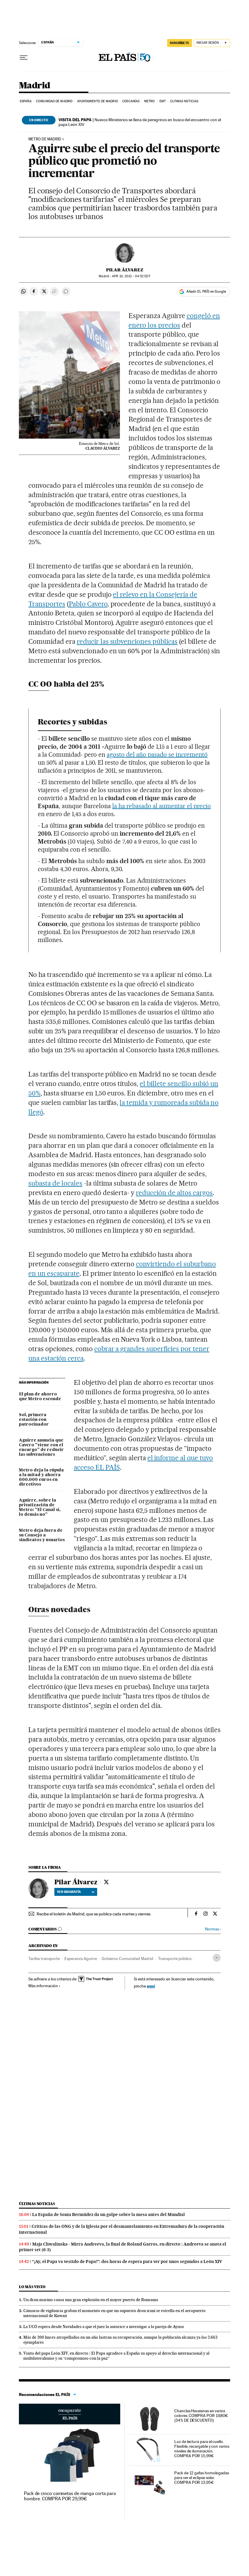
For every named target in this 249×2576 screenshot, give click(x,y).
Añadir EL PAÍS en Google (206, 291)
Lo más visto (32, 2287)
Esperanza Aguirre (80, 1958)
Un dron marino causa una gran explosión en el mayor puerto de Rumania (90, 2299)
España (26, 101)
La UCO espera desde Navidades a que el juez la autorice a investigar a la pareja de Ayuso (103, 2326)
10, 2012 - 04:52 (131, 276)
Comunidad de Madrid (54, 101)
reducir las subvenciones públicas (127, 641)
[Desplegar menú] (23, 57)
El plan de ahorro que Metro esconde (40, 1396)
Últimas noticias (184, 101)
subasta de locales (55, 1183)
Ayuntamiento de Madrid (97, 101)
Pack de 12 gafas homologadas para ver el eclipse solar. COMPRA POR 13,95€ (201, 2477)
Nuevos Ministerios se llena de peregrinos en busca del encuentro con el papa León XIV (139, 122)
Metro (149, 101)
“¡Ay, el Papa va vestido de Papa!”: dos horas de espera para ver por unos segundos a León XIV (127, 2261)
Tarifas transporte (44, 1958)
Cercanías (130, 101)
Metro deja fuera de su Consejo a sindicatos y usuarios (42, 1535)
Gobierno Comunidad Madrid (127, 1958)
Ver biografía (76, 1892)
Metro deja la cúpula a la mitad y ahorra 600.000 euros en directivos (41, 1477)
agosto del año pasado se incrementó (157, 754)
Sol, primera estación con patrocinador (34, 1419)
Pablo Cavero (88, 604)
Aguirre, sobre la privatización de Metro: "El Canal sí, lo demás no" (40, 1507)
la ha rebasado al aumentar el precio (161, 806)
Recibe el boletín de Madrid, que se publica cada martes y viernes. (94, 1914)
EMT (163, 101)
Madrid (34, 85)
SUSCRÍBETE (179, 43)
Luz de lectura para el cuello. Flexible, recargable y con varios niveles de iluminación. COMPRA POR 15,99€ (201, 2448)
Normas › (213, 1929)
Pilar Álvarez (124, 270)
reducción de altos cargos (174, 1193)
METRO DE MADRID (44, 139)
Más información (44, 1985)
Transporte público (175, 1958)
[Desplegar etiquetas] (217, 1958)
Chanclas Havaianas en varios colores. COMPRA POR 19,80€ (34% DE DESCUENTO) (201, 2415)
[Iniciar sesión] (212, 43)
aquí (151, 1985)
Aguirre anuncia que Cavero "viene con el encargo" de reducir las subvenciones (41, 1447)
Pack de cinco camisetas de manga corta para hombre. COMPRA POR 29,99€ (70, 2496)
